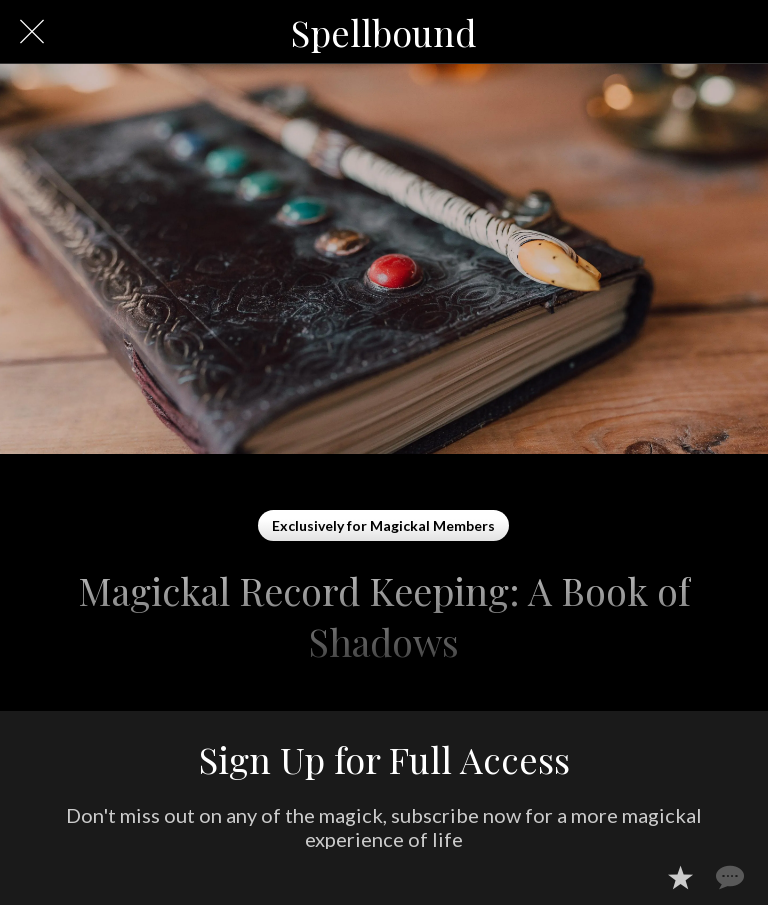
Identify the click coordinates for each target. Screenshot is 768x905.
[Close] (32, 32)
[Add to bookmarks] (680, 877)
